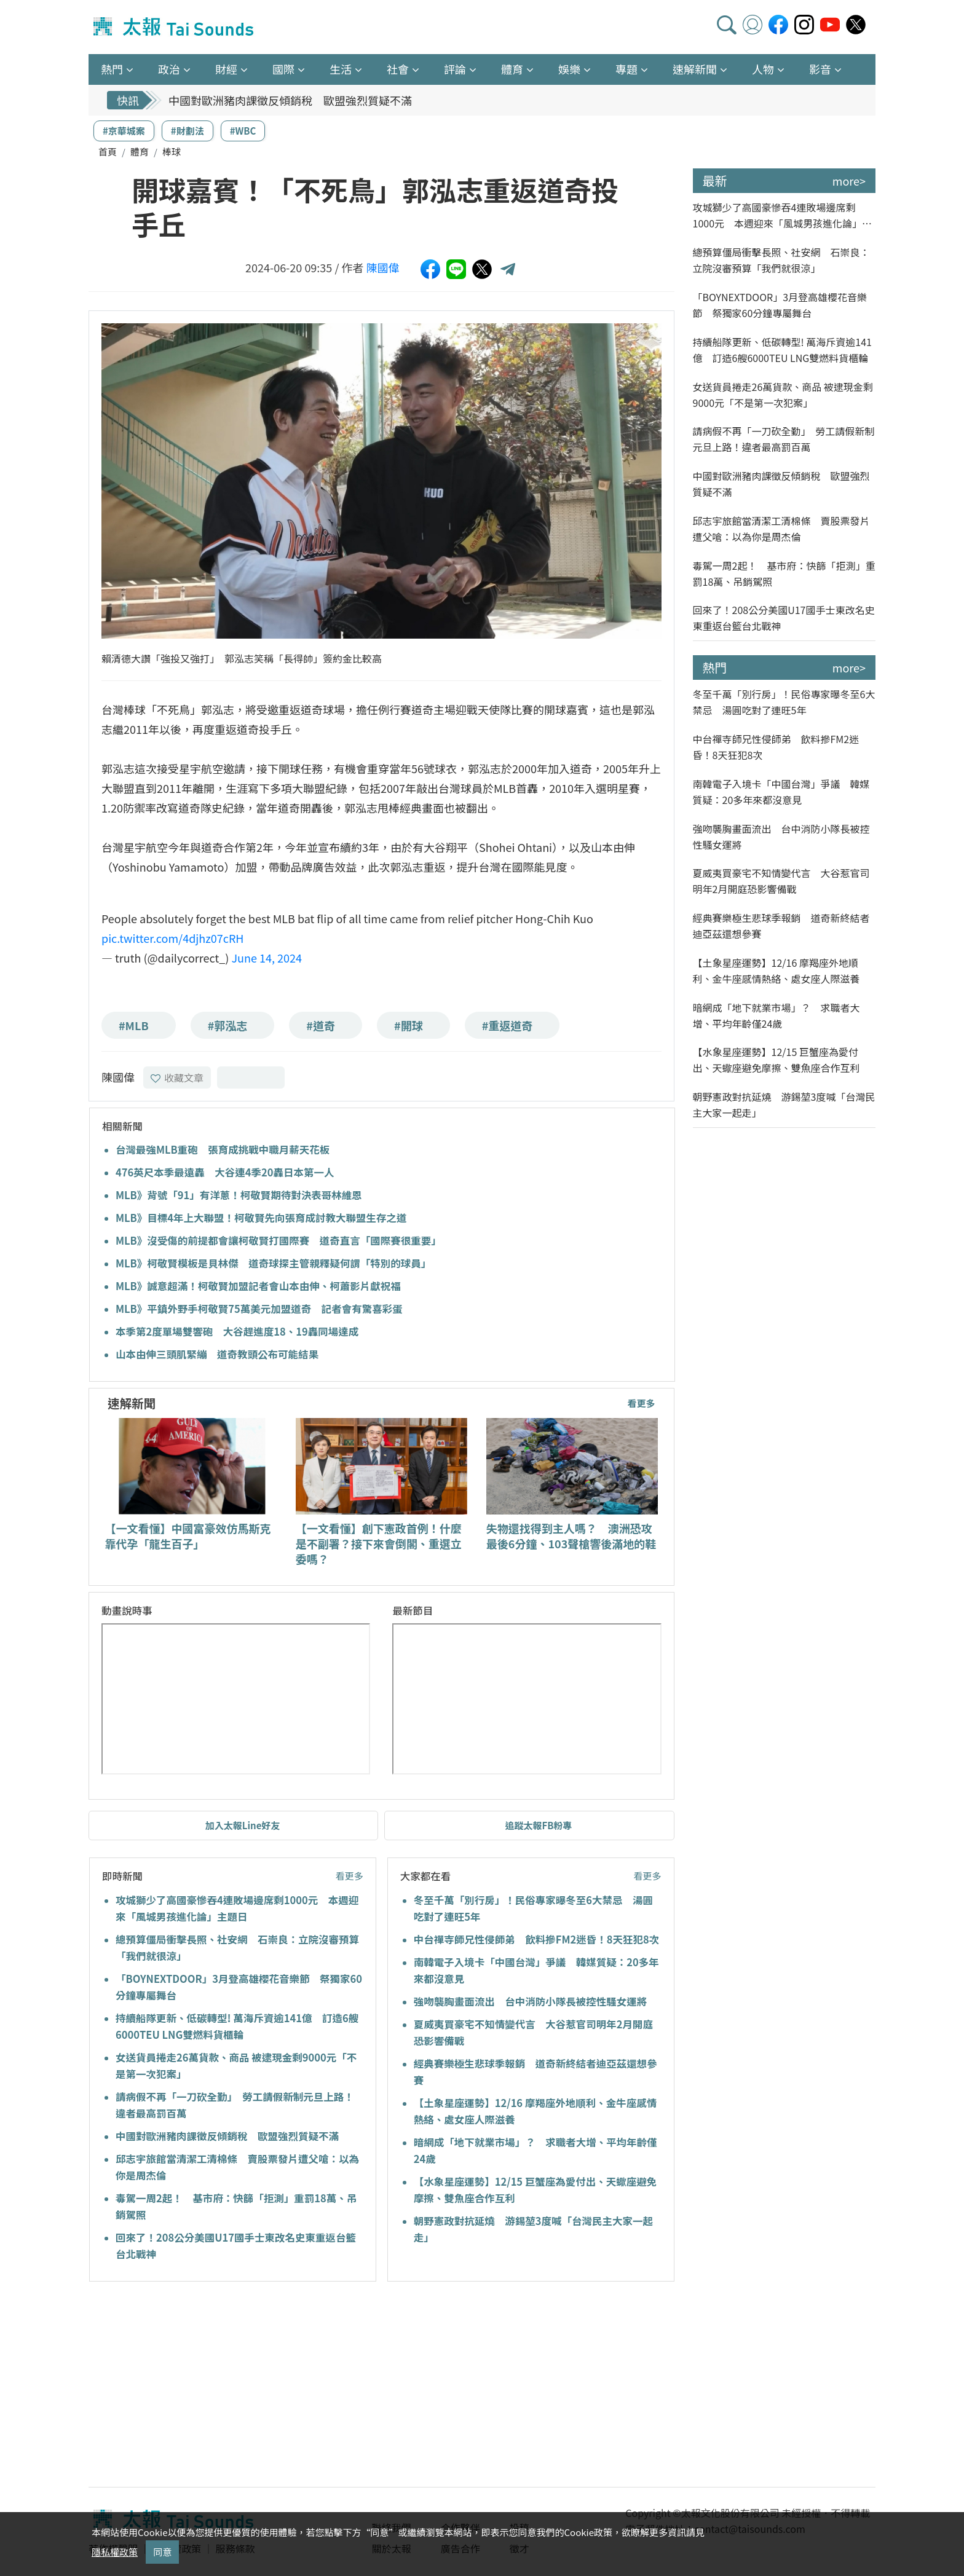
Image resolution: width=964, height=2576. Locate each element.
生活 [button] (341, 69)
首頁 (107, 151)
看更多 (641, 1402)
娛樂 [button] (569, 69)
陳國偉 (383, 267)
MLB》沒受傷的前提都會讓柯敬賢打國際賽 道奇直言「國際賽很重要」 (278, 1240)
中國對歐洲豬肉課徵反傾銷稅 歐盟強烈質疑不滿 (290, 100)
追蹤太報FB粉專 (538, 1825)
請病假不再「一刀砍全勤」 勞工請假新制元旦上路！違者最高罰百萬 (784, 438)
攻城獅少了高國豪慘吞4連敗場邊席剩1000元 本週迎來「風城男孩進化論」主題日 (782, 215)
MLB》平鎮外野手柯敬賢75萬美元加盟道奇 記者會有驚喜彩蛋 (259, 1308)
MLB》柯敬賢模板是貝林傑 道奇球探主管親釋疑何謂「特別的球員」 (273, 1263)
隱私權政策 (115, 2551)
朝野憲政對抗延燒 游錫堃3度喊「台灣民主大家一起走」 (784, 1104)
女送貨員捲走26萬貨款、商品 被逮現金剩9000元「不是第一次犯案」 (783, 394)
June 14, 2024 (266, 958)
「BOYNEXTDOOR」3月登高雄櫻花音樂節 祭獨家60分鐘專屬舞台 (780, 305)
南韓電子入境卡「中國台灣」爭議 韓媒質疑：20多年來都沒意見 (781, 791)
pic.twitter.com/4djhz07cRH (172, 938)
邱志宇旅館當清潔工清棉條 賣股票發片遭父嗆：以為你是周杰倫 (781, 528)
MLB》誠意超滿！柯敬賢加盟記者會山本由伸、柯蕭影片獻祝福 (258, 1285)
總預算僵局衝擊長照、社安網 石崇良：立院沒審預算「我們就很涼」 (781, 260)
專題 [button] (626, 69)
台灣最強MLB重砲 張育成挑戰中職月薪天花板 (223, 1149)
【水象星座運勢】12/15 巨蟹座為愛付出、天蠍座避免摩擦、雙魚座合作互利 (776, 1059)
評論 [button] (455, 69)
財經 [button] (226, 69)
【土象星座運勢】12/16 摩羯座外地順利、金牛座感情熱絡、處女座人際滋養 (776, 970)
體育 (139, 151)
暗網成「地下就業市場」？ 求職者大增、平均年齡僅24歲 (776, 1015)
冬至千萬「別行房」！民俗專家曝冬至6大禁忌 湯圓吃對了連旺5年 (784, 702)
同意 (162, 2551)
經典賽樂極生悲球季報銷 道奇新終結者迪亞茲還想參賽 (781, 925)
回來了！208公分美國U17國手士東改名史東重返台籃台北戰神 (784, 617)
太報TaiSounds (175, 27)
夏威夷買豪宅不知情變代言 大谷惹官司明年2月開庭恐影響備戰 (781, 880)
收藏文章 (177, 1077)
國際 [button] (283, 69)
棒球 (171, 151)
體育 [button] (512, 69)
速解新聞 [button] (695, 69)
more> (849, 181)
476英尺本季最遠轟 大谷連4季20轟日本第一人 (225, 1172)
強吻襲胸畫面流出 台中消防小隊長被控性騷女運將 (530, 2001)
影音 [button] (820, 69)
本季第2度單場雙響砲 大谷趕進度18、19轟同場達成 (237, 1331)
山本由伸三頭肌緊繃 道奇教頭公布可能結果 (217, 1354)
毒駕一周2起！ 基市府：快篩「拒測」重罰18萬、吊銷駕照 (784, 573)
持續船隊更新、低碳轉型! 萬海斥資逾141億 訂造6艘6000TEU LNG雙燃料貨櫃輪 (782, 349)
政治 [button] (169, 69)
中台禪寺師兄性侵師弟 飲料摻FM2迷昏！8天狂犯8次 (536, 1939)
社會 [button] (398, 69)
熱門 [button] (112, 69)
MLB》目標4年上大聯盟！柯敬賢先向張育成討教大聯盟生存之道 (261, 1217)
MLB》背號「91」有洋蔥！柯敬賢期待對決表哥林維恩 (239, 1195)
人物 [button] (763, 69)
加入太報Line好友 (242, 1825)
